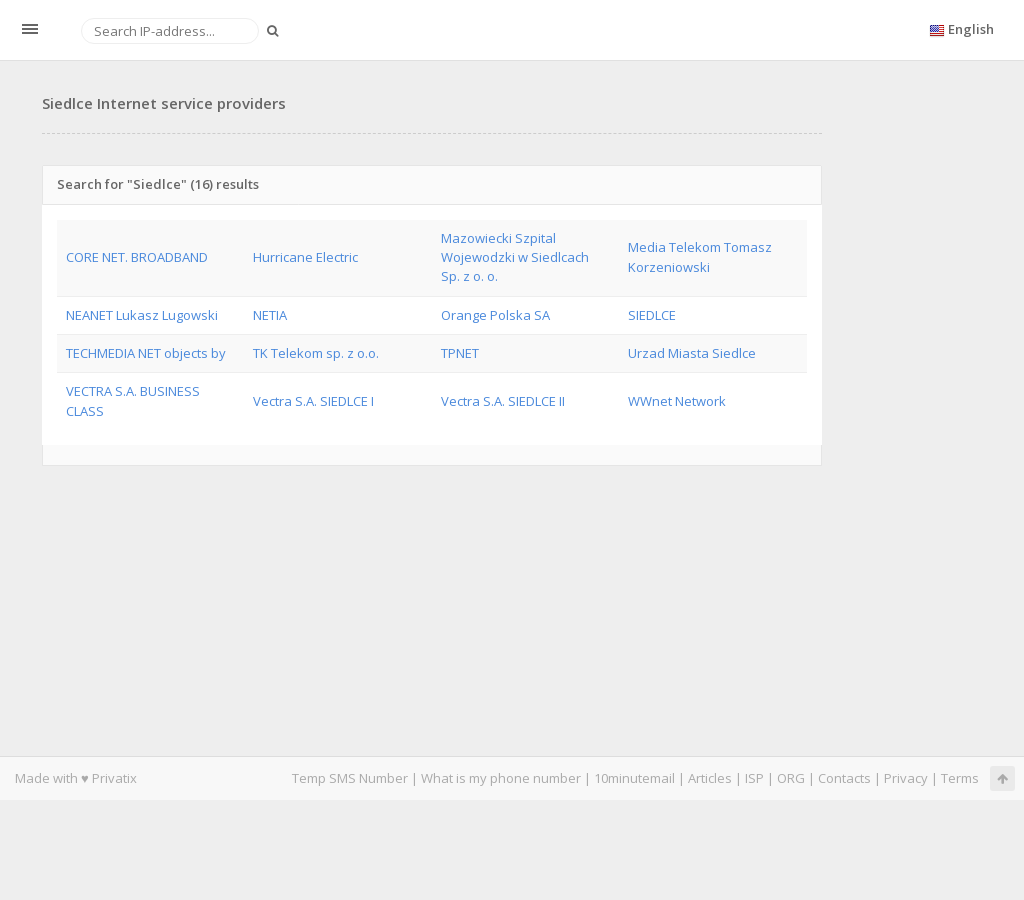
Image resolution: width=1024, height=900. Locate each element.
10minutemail (634, 778)
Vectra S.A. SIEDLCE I (313, 401)
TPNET (460, 353)
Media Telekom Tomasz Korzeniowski (700, 256)
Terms (960, 778)
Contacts (844, 778)
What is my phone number (501, 778)
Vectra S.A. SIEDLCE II (503, 401)
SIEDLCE (652, 315)
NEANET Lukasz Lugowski (142, 315)
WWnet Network (677, 401)
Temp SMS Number (350, 778)
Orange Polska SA (495, 315)
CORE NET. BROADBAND (137, 257)
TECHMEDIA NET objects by (146, 353)
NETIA (270, 315)
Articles (710, 778)
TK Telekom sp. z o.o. (316, 353)
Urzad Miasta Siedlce (692, 353)
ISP (754, 778)
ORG (791, 778)
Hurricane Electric (305, 257)
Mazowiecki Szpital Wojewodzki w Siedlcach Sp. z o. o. (515, 257)
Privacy (906, 778)
